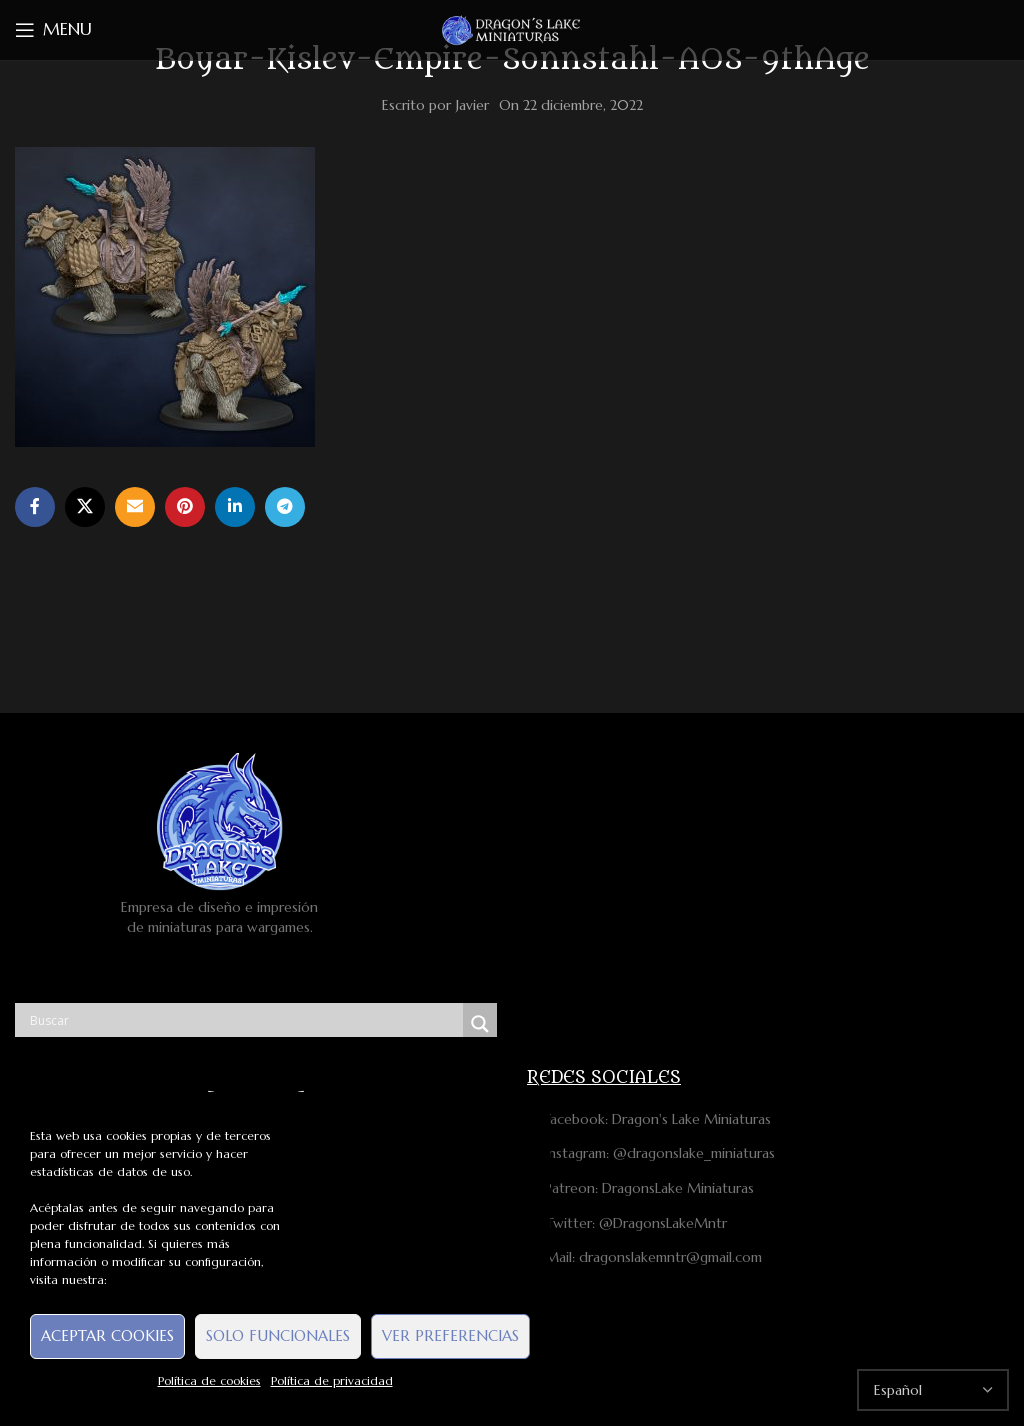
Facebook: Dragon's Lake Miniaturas (649, 1119)
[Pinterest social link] (185, 507)
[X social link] (85, 507)
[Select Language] (933, 1390)
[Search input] (244, 1020)
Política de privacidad (332, 1380)
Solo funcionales (278, 1335)
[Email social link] (135, 507)
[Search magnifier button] (480, 1024)
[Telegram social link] (285, 507)
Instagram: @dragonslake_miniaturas (651, 1153)
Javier (472, 105)
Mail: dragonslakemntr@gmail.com (644, 1257)
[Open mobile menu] (53, 30)
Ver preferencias (450, 1335)
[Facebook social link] (35, 507)
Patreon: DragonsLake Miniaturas (640, 1188)
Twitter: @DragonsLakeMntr (627, 1223)
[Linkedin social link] (235, 507)
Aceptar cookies (107, 1335)
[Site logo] (512, 29)
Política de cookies (209, 1380)
